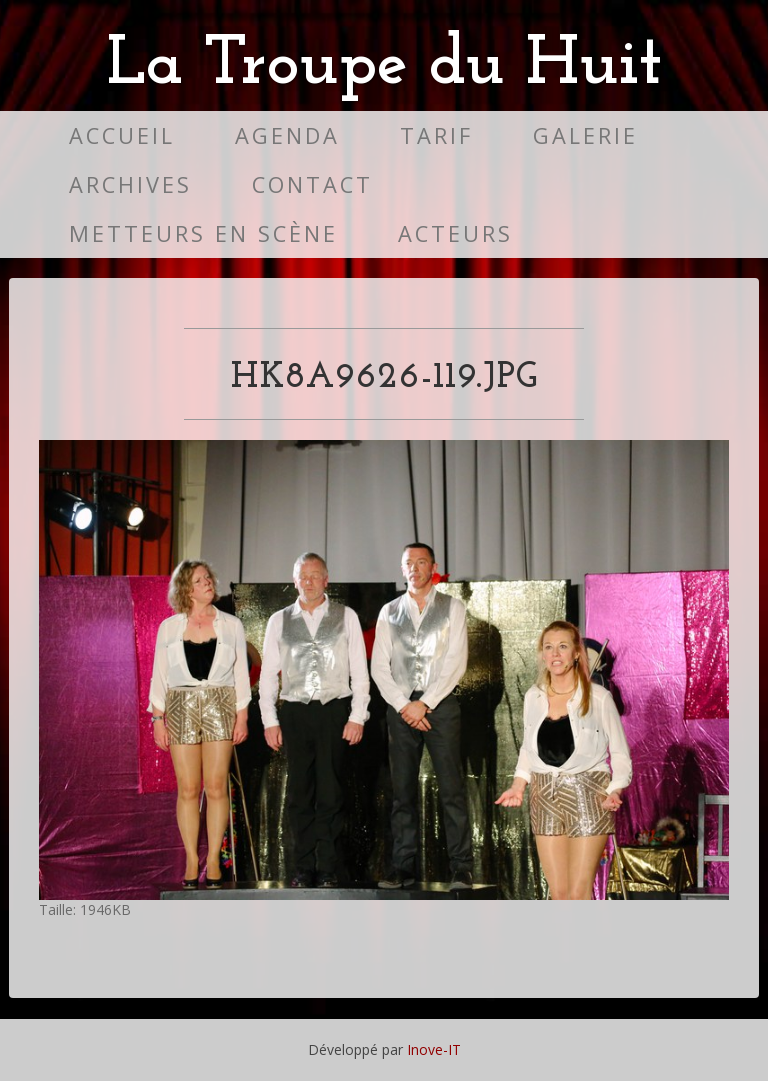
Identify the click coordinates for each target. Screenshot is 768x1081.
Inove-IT (434, 1049)
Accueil (122, 135)
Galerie (585, 135)
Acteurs (455, 233)
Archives (130, 184)
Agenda (287, 135)
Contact (312, 184)
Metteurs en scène (203, 233)
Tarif (436, 135)
